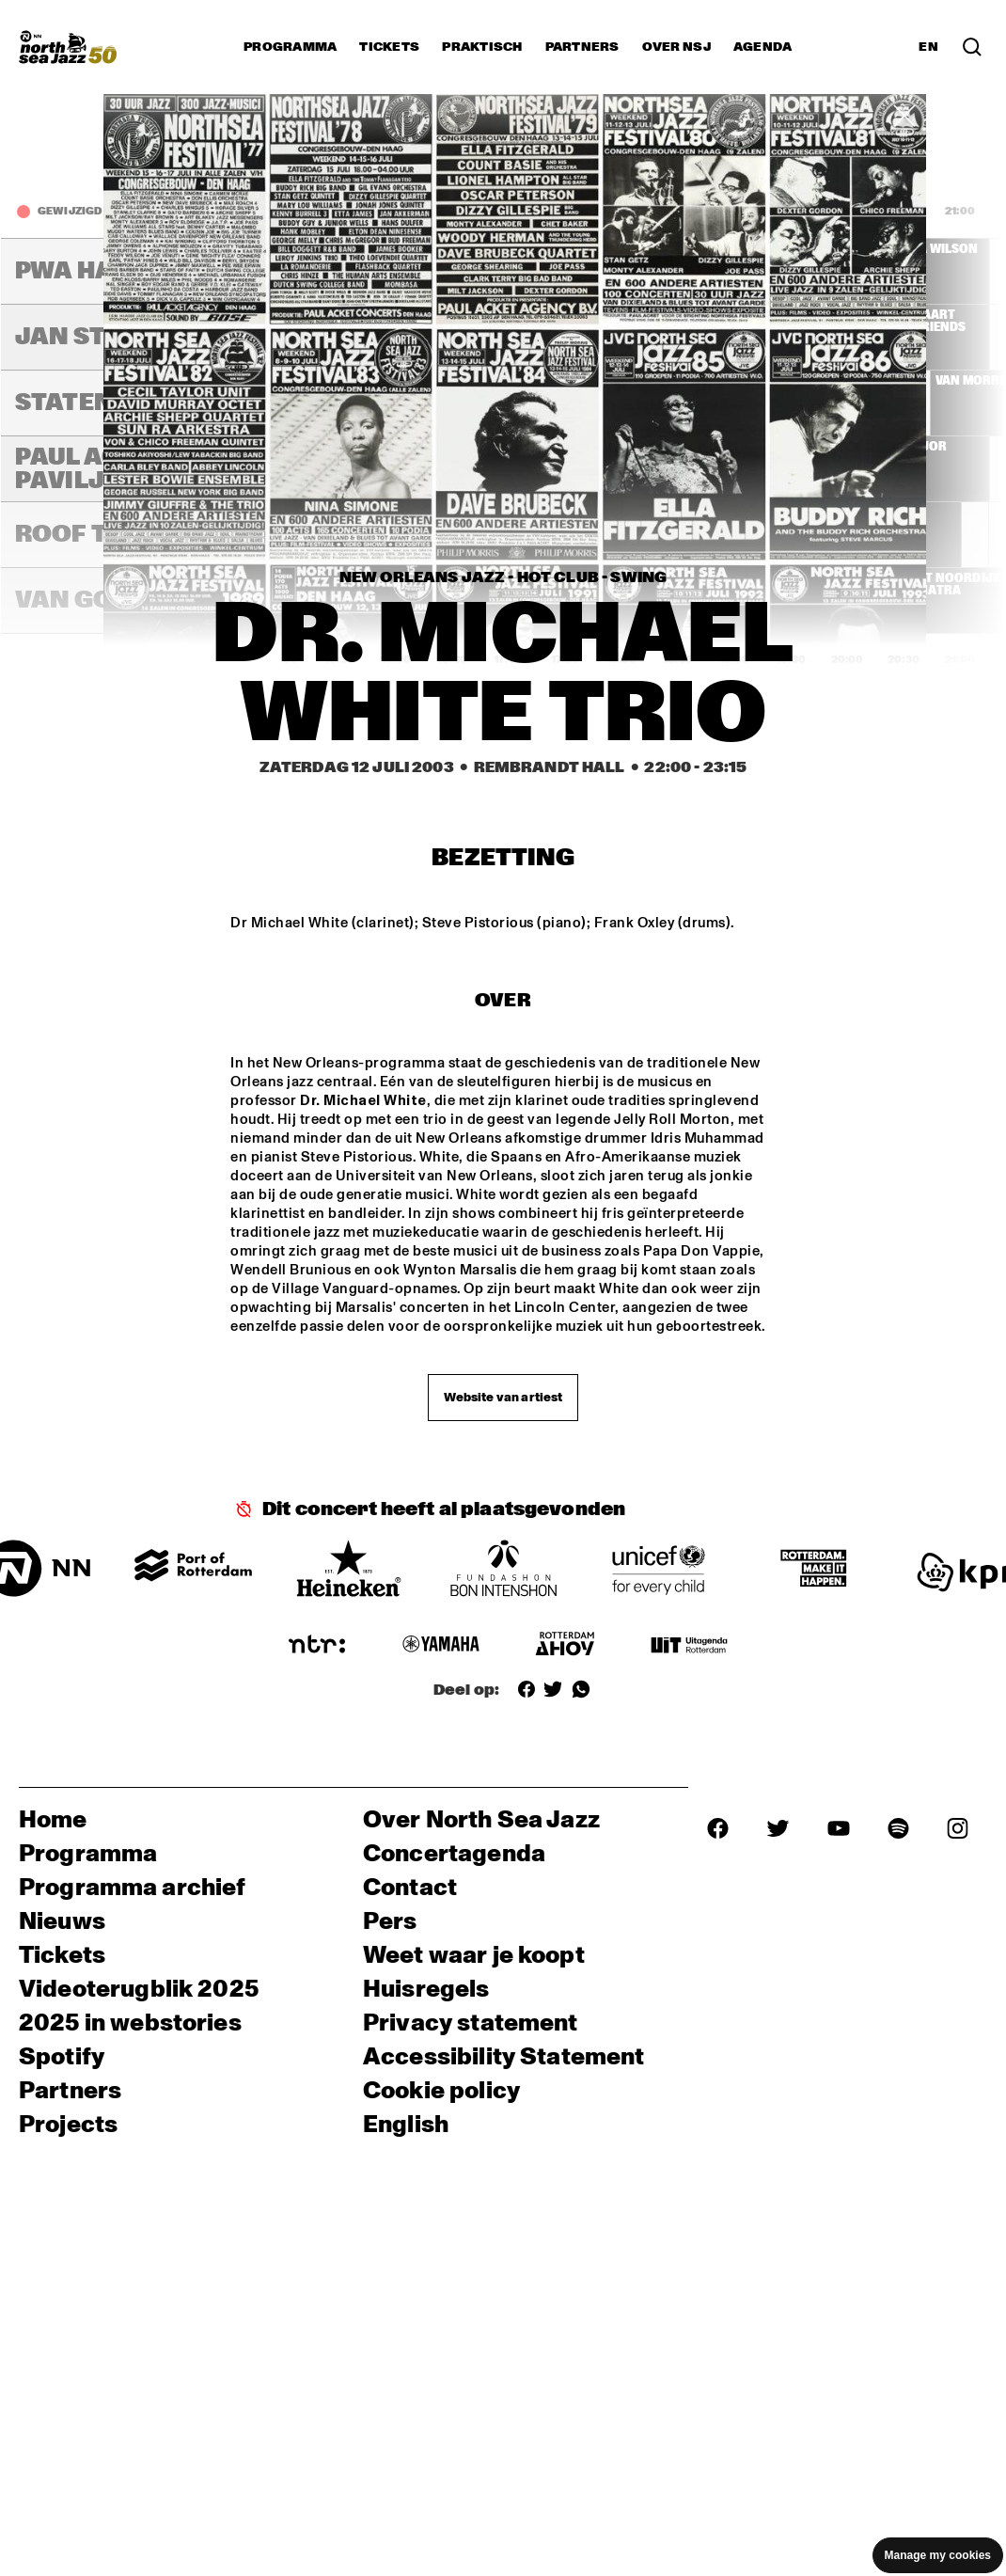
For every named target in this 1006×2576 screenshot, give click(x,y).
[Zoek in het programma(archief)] (972, 47)
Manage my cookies (938, 2555)
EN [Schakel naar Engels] (928, 47)
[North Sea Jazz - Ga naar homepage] (68, 47)
